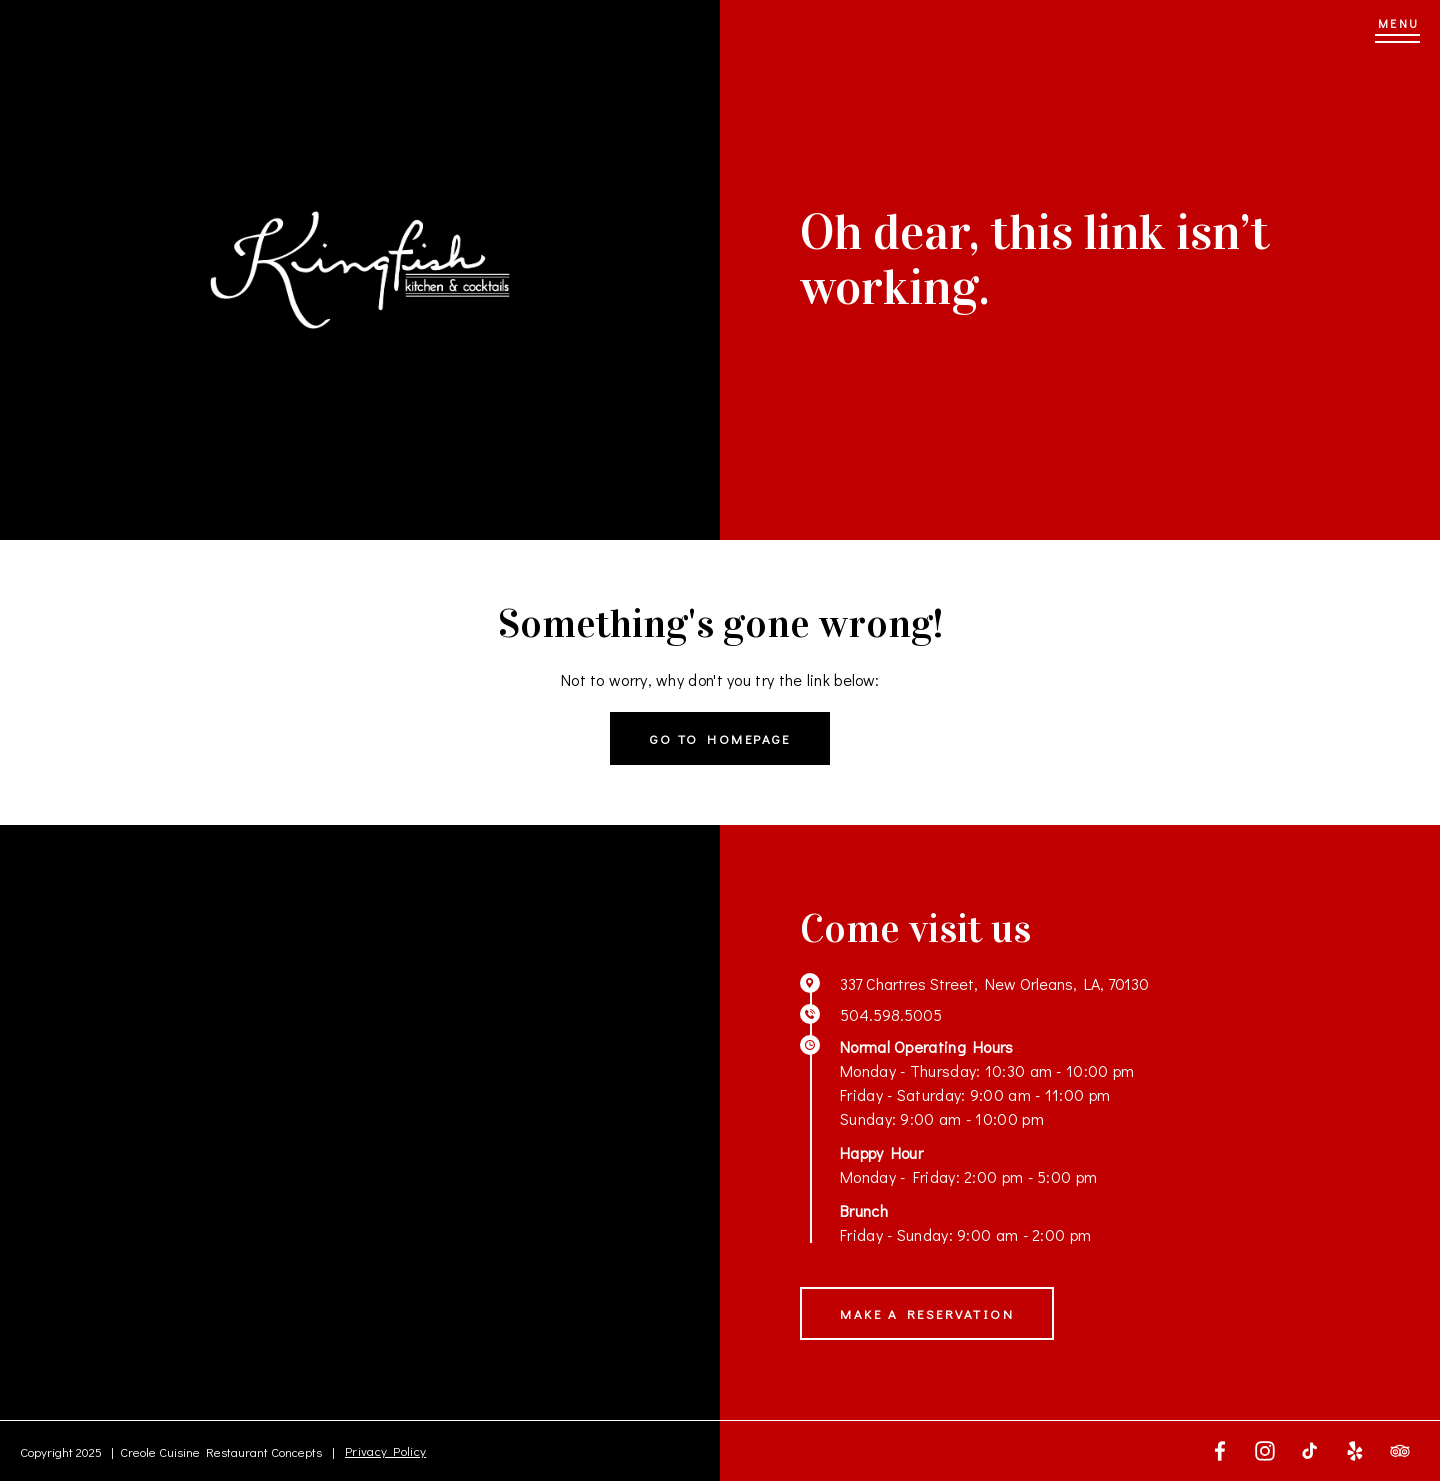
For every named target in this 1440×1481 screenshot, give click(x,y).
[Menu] (1397, 30)
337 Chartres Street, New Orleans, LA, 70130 (994, 983)
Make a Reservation (927, 1313)
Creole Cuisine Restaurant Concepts (221, 1451)
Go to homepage (720, 738)
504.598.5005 (891, 1014)
